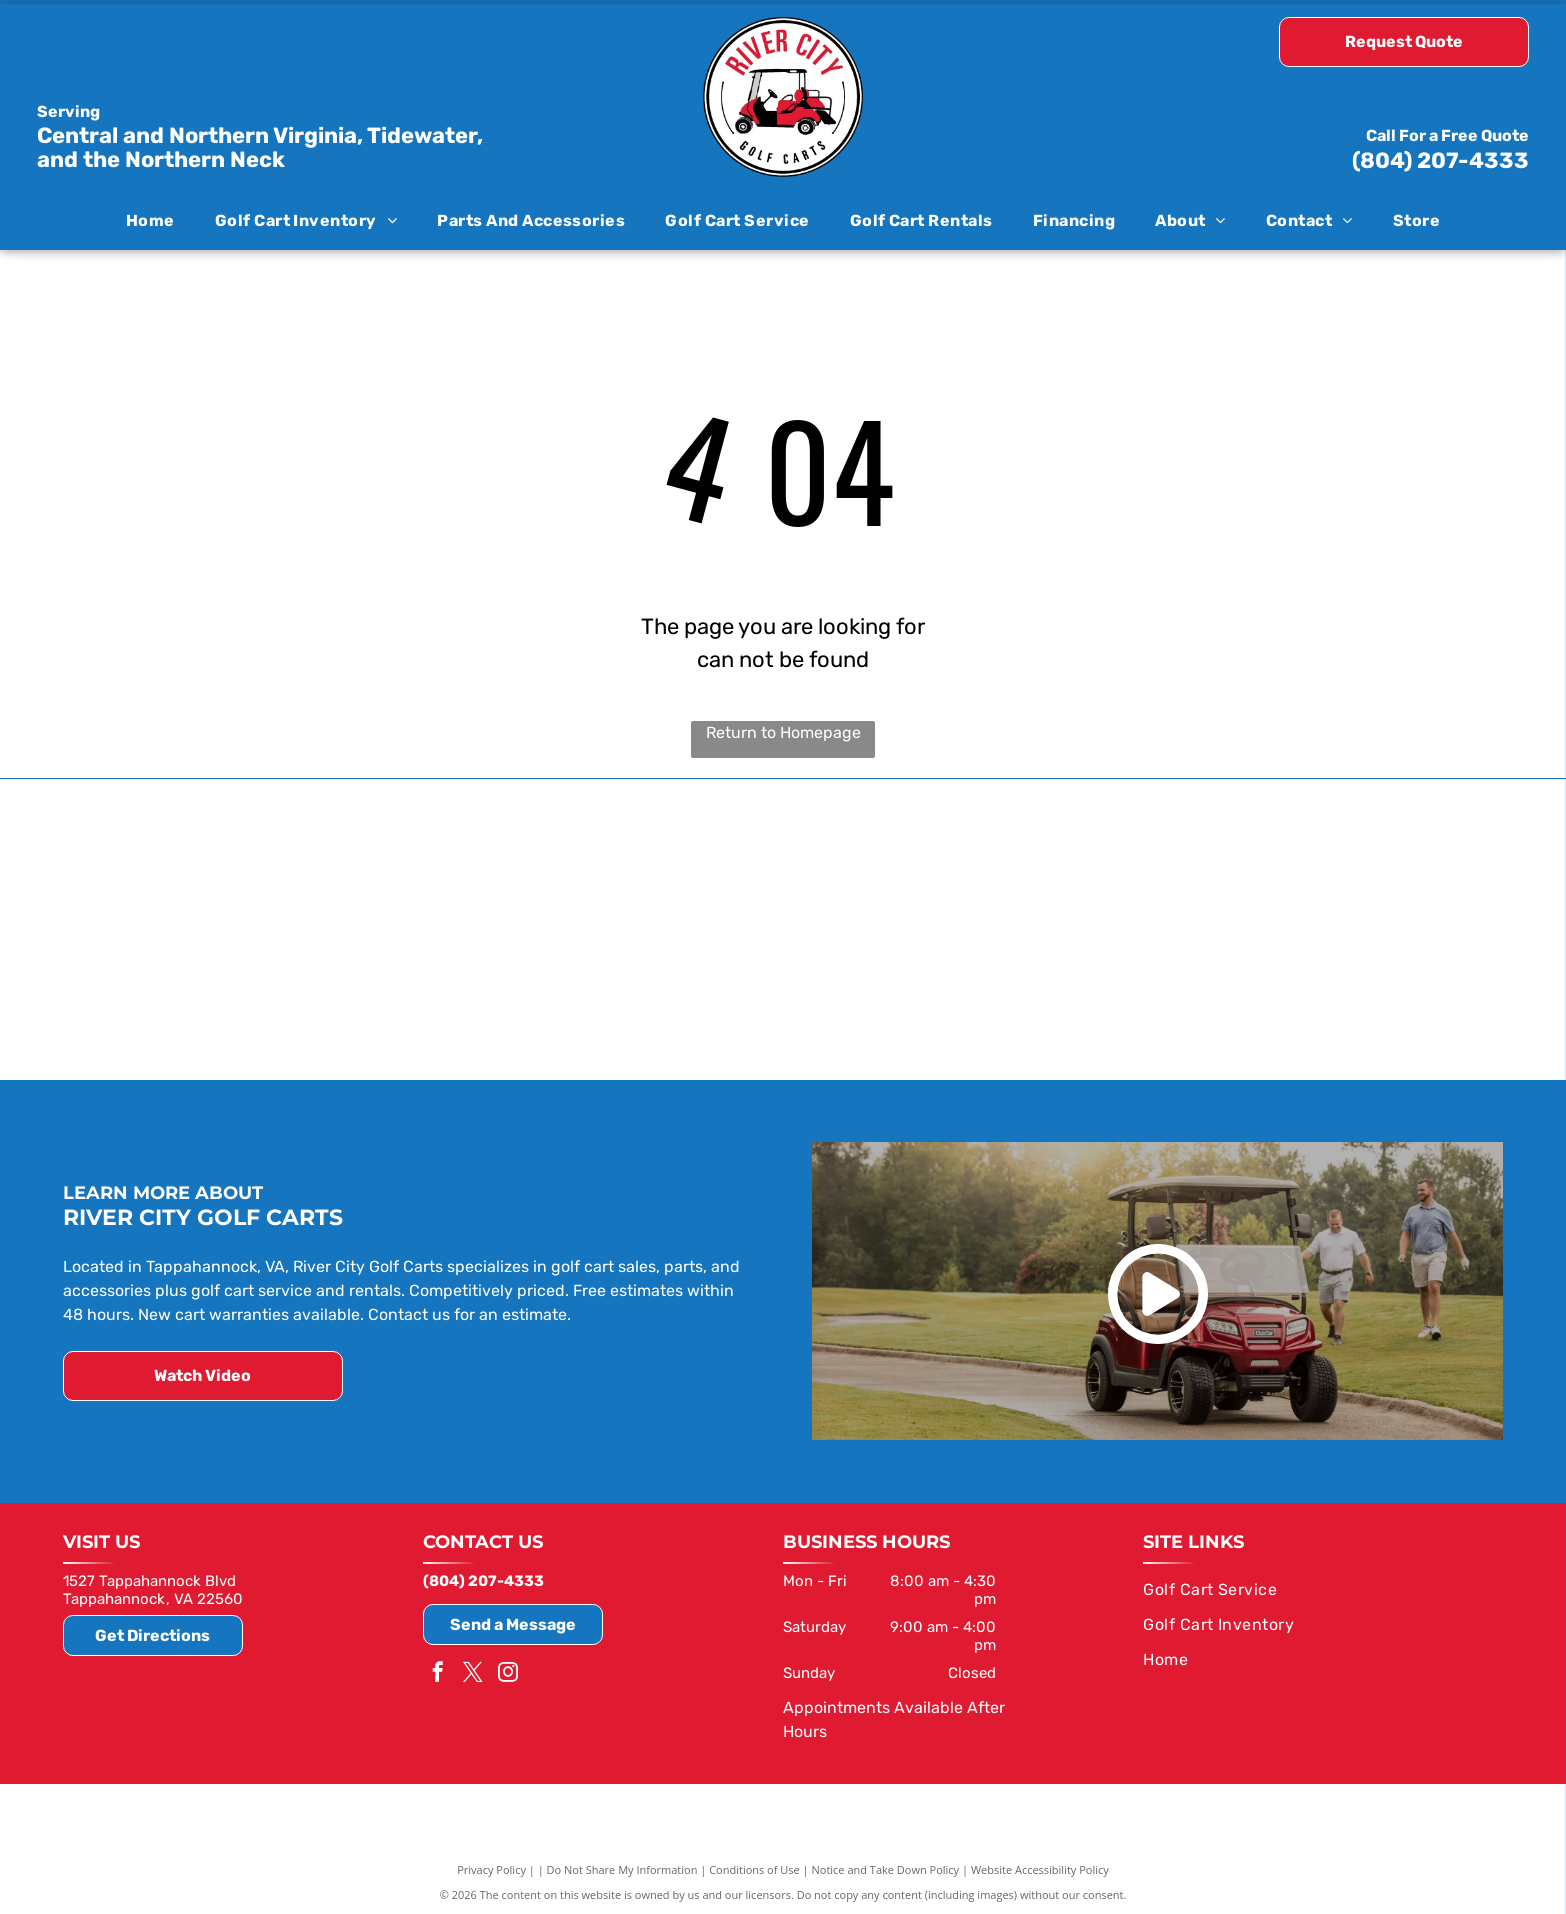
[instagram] (508, 1671)
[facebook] (438, 1671)
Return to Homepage (783, 732)
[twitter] (473, 1671)
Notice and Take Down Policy (886, 1866)
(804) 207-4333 (1440, 160)
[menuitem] (150, 219)
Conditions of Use (754, 1866)
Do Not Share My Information (622, 1866)
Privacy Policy (491, 1866)
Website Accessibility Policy (1040, 1866)
